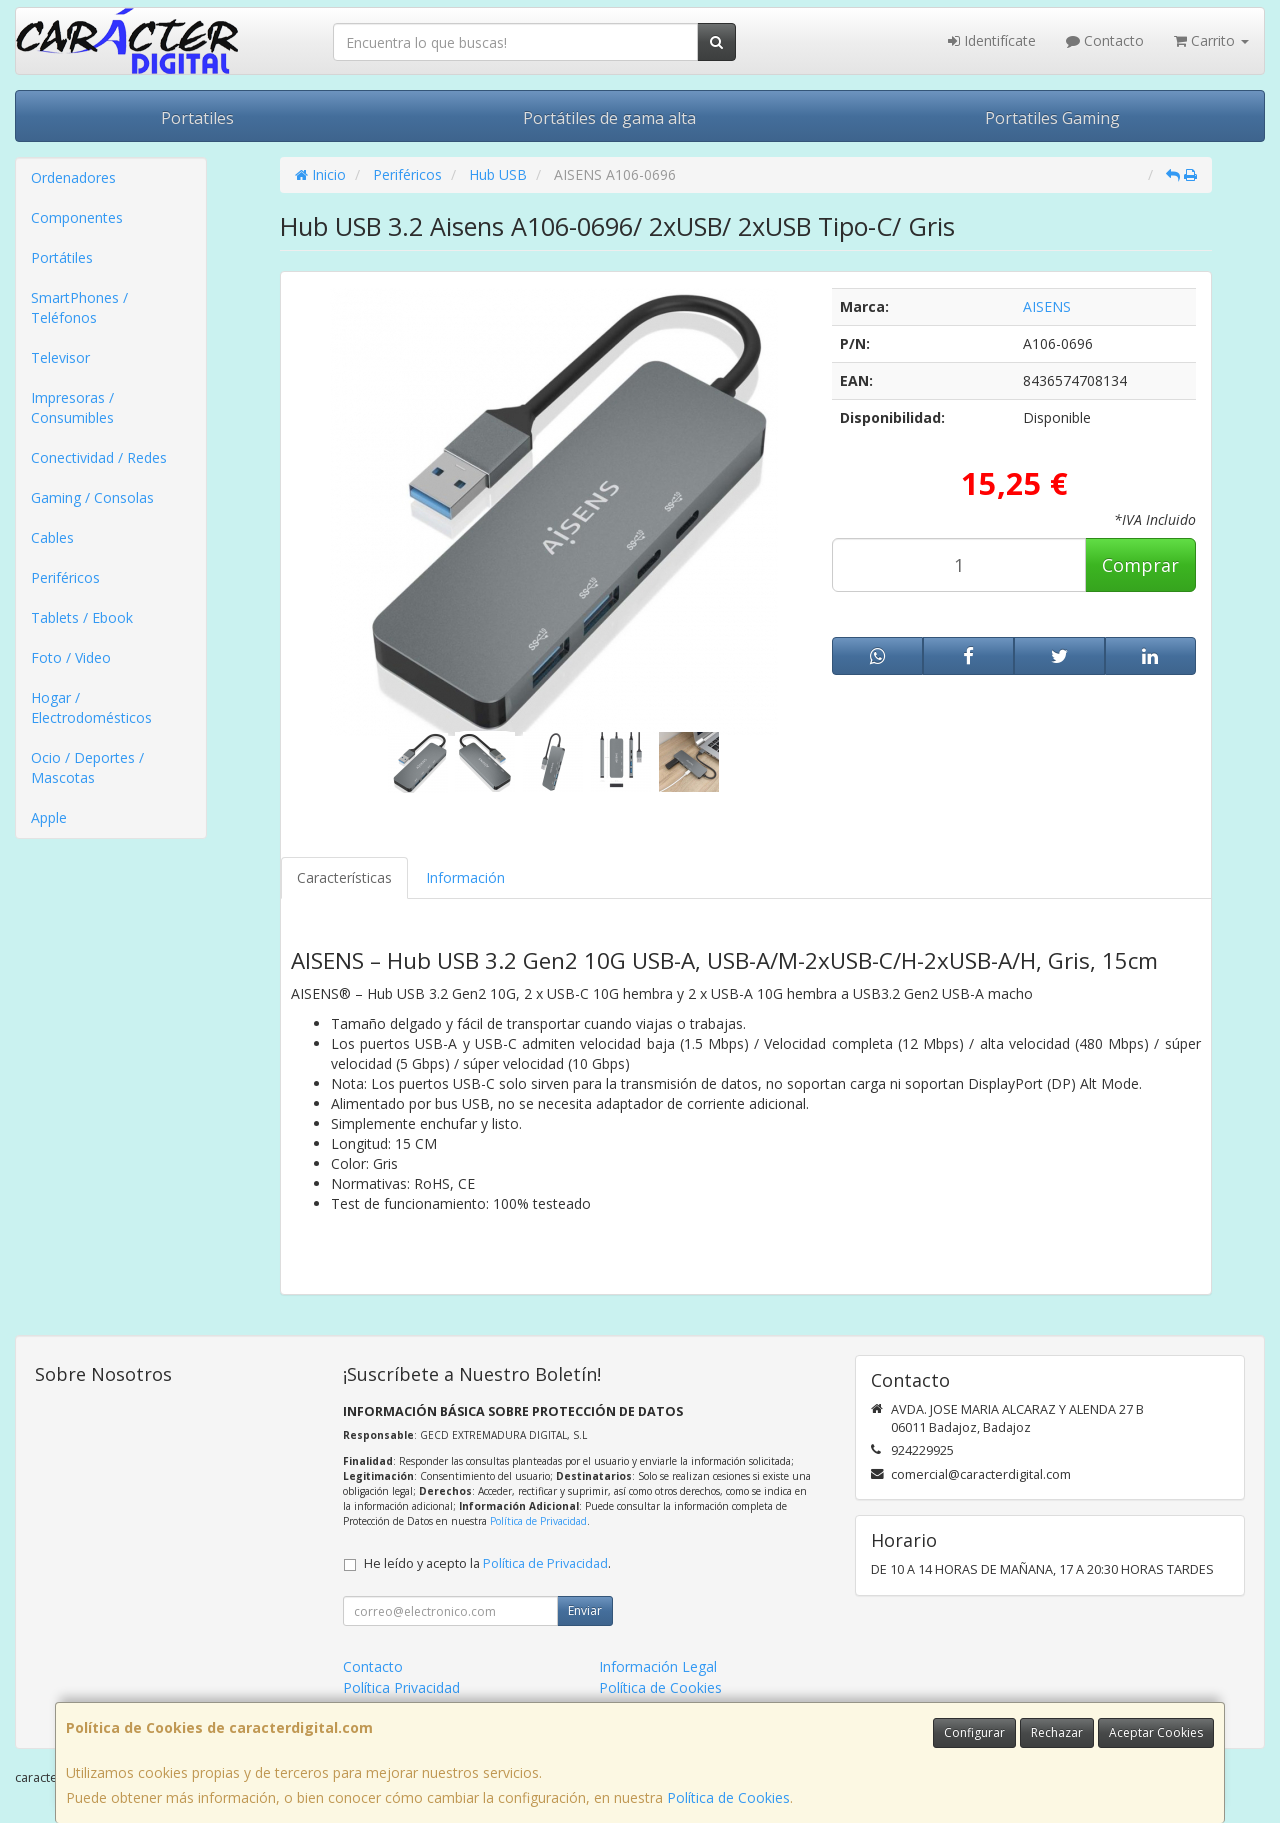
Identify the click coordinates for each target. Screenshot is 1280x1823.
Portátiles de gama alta (609, 118)
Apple (49, 817)
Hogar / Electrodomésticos (91, 707)
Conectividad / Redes (99, 457)
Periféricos (65, 577)
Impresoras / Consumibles (72, 407)
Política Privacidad (401, 1687)
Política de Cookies (728, 1797)
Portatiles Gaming (1052, 118)
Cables (52, 537)
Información (465, 877)
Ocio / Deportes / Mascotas (87, 767)
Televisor (60, 357)
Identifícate (992, 40)
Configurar (974, 1732)
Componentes (77, 217)
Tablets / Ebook (82, 617)
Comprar (1140, 565)
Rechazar (1057, 1732)
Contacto (1105, 40)
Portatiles (197, 118)
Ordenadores (73, 177)
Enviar (585, 1610)
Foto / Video (71, 657)
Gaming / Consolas (92, 497)
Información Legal (658, 1666)
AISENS (1047, 306)
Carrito (1211, 40)
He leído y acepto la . (487, 1563)
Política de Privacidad (538, 1521)
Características (344, 877)
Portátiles (62, 257)
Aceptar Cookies (1156, 1732)
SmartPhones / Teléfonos (79, 307)
